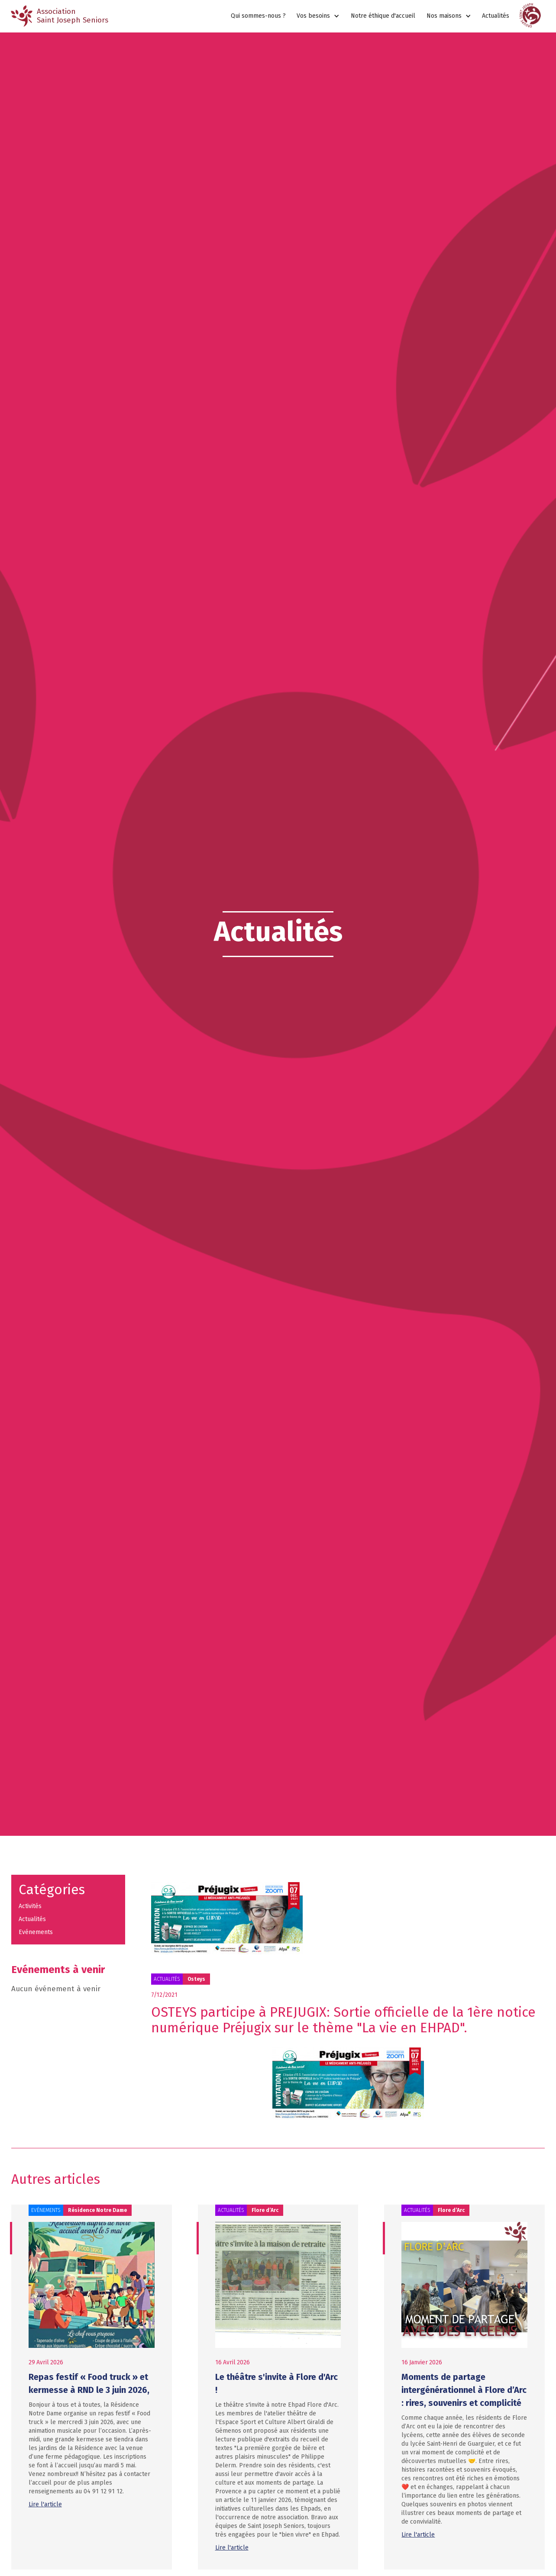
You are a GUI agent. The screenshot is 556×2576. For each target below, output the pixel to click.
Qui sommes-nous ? (258, 15)
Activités (30, 1906)
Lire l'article (45, 2504)
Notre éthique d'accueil (383, 15)
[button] (318, 16)
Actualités (495, 15)
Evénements (36, 1932)
